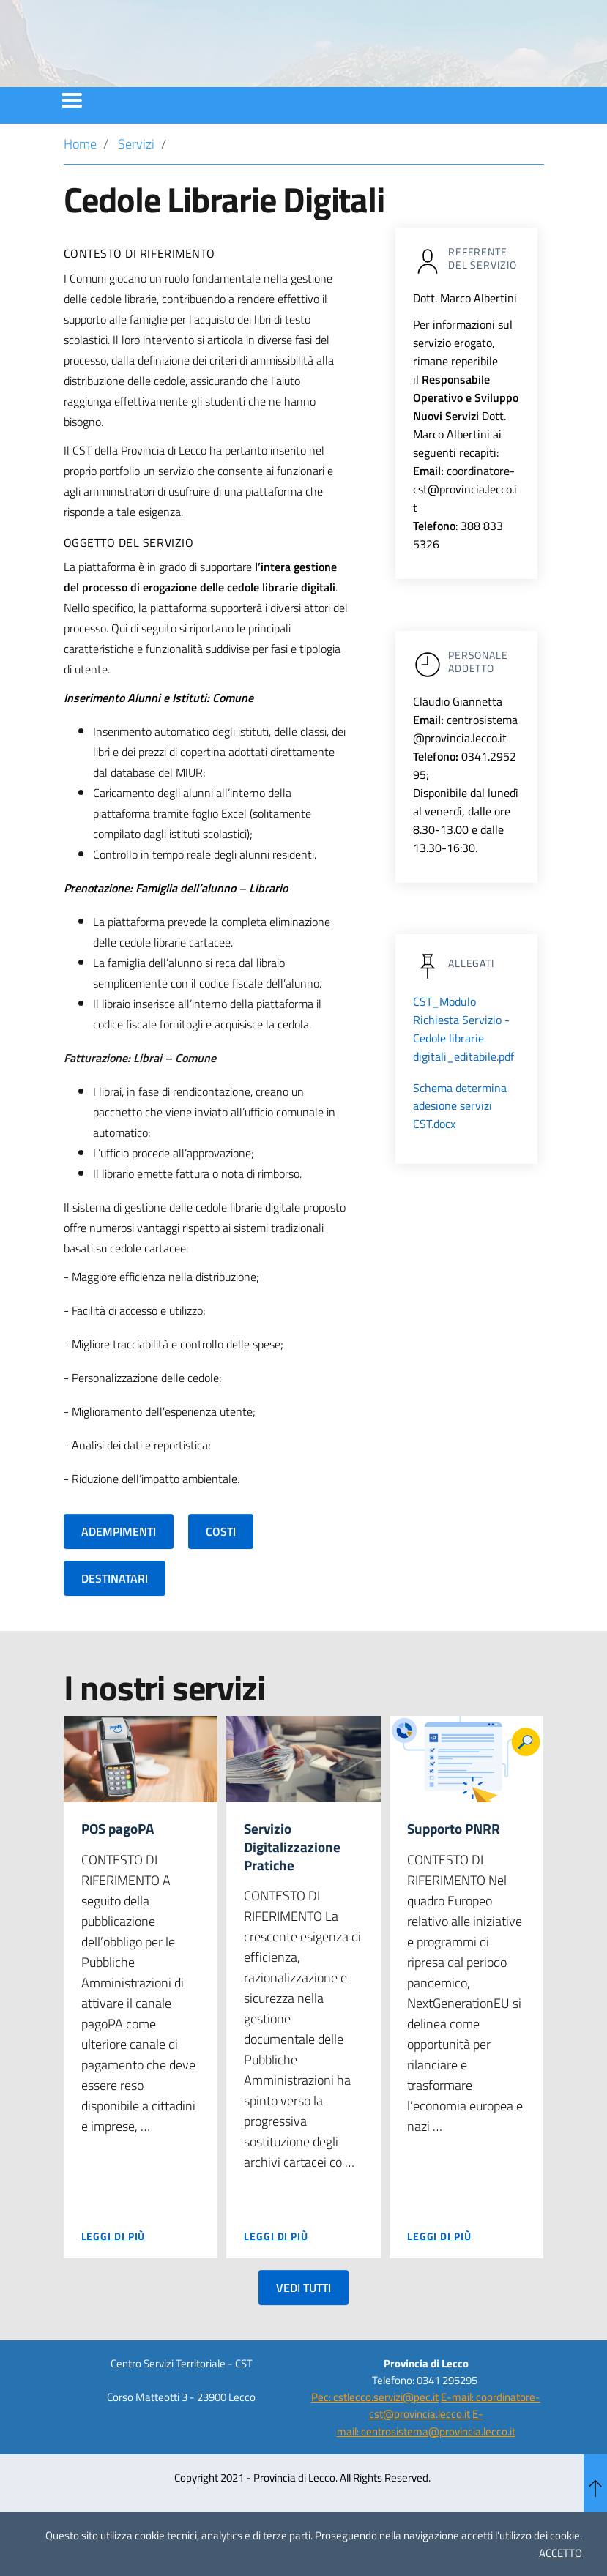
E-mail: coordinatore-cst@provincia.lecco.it (455, 2448)
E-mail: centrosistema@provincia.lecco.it (426, 2465)
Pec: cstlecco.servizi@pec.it (375, 2439)
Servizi (136, 183)
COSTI (221, 1571)
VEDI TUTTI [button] (303, 2329)
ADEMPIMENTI (118, 1571)
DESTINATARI (114, 1618)
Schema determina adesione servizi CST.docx (460, 1145)
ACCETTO (560, 2553)
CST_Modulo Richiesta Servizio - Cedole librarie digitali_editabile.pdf (463, 1068)
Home (80, 183)
